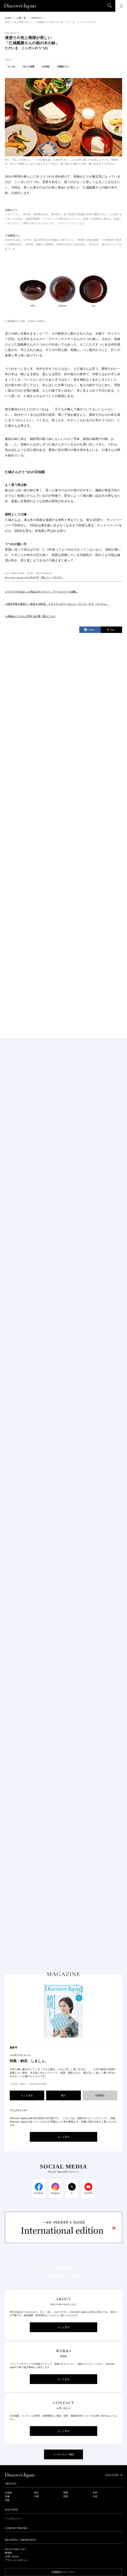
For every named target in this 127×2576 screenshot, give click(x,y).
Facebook (38, 2193)
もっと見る (27, 2095)
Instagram (55, 2193)
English (113, 2475)
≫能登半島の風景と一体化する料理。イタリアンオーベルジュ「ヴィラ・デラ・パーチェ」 (57, 603)
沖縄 (7, 2500)
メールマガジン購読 (63, 2454)
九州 (95, 2496)
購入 (63, 2095)
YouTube (88, 2193)
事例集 (8, 2552)
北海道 (8, 2492)
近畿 (7, 2496)
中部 (95, 2492)
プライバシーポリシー (16, 2560)
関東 (65, 2492)
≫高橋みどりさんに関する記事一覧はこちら (30, 616)
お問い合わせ (12, 2556)
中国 (36, 2496)
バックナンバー (13, 2518)
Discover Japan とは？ (16, 2549)
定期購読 (100, 2095)
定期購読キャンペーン (63, 2572)
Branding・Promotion (20, 2539)
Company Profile (16, 2528)
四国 (65, 2496)
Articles (10, 2483)
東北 (36, 2492)
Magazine (11, 2509)
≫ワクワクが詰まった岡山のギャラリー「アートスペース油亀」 (41, 591)
